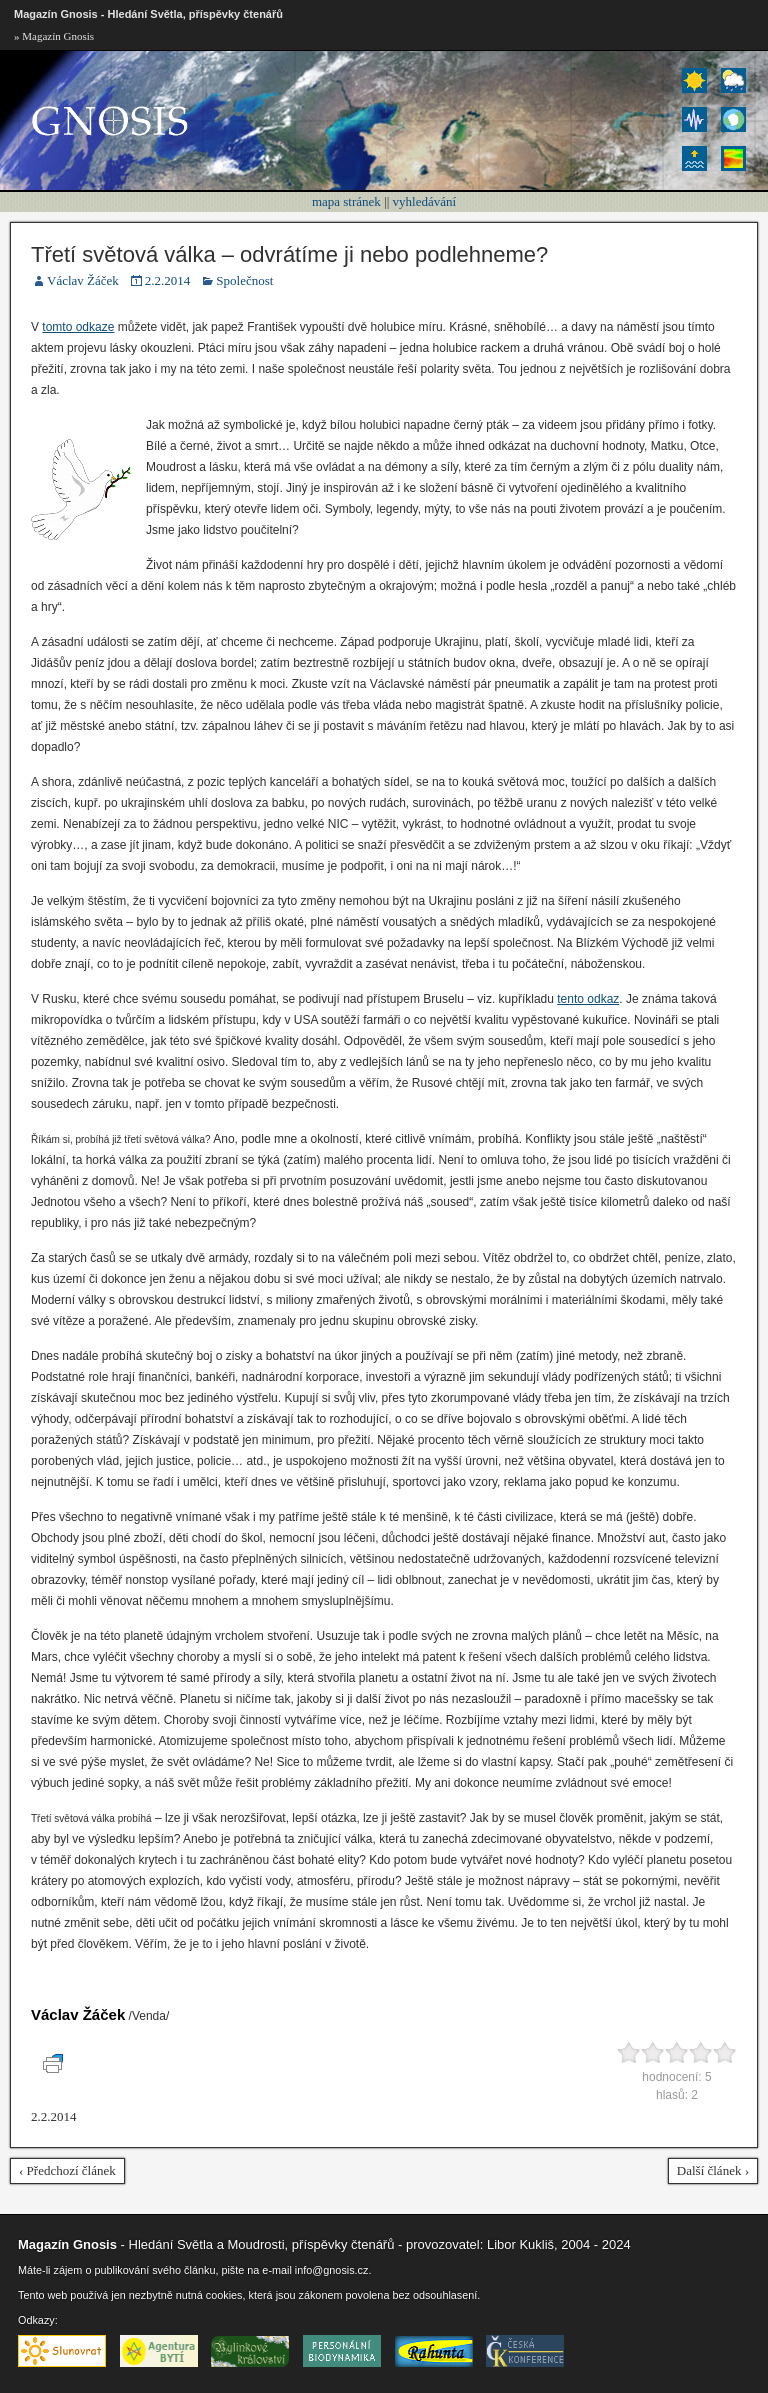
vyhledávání (425, 201)
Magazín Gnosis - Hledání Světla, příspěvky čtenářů (148, 14)
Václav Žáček (83, 280)
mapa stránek (346, 201)
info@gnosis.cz (332, 2270)
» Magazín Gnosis (54, 36)
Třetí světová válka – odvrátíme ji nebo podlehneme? (289, 254)
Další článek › (713, 2170)
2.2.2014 (168, 280)
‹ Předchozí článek (67, 2170)
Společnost (244, 280)
